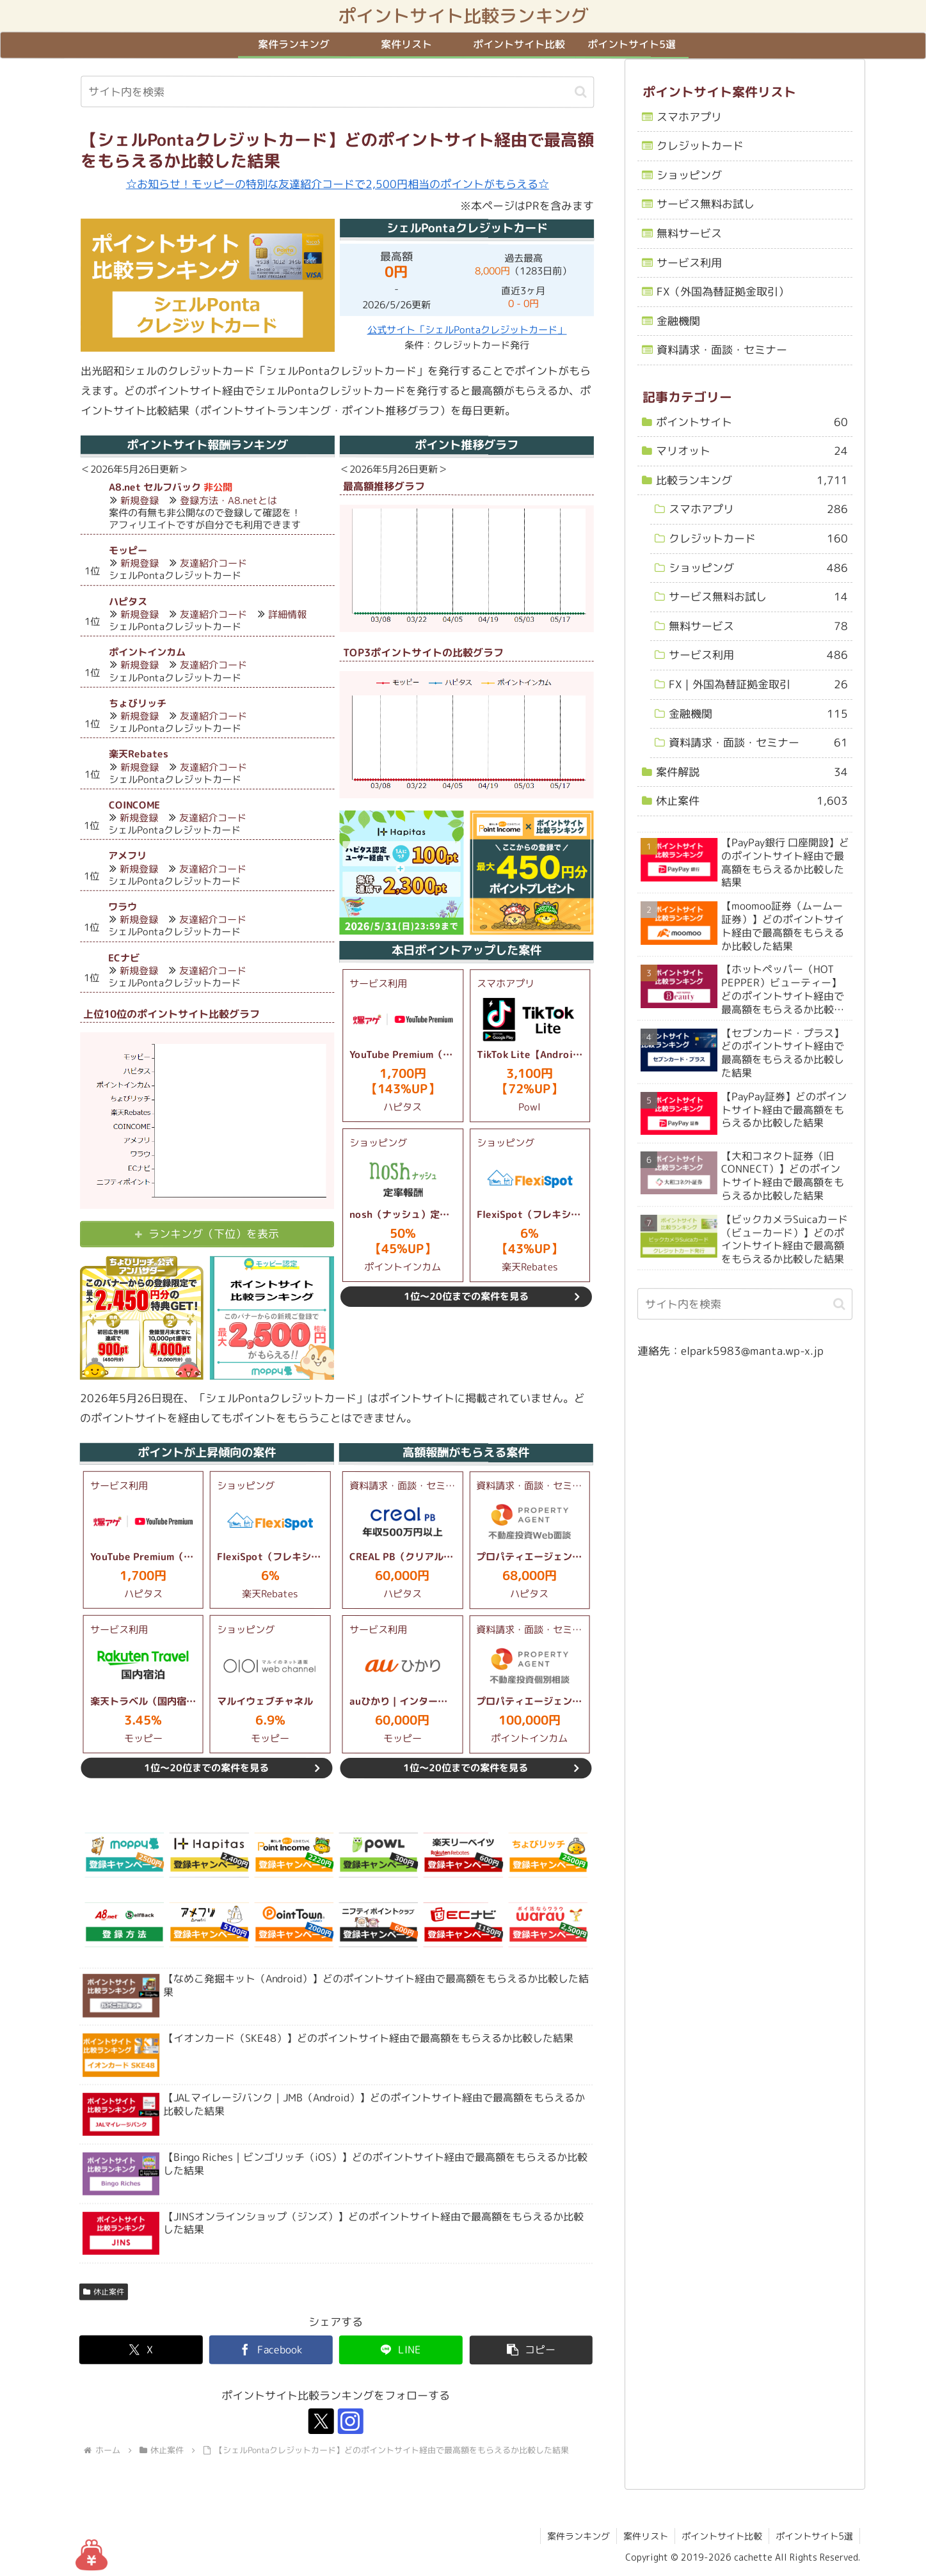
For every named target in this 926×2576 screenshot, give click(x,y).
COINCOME (133, 805)
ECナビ (124, 958)
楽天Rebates (138, 754)
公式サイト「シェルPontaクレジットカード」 (466, 329)
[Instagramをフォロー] (350, 2422)
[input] (337, 92)
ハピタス (127, 601)
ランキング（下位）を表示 (213, 1234)
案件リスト (645, 2536)
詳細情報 (286, 614)
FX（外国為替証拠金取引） (722, 291)
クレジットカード (700, 145)
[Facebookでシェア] (270, 2349)
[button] (581, 91)
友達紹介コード (212, 563)
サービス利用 (688, 262)
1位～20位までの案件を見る (465, 1296)
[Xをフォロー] (320, 2422)
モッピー (127, 550)
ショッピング (689, 175)
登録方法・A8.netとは (227, 500)
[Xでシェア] (140, 2349)
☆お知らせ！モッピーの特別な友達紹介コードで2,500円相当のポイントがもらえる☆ (336, 184)
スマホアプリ (689, 116)
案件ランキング (578, 2536)
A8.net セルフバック (154, 487)
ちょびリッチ (137, 703)
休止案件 (103, 2292)
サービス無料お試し (705, 204)
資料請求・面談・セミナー (721, 350)
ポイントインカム (146, 652)
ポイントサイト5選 (814, 2536)
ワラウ (122, 906)
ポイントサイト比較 (722, 2536)
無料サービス (688, 233)
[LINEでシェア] (401, 2349)
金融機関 (677, 320)
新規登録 (139, 500)
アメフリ (127, 856)
